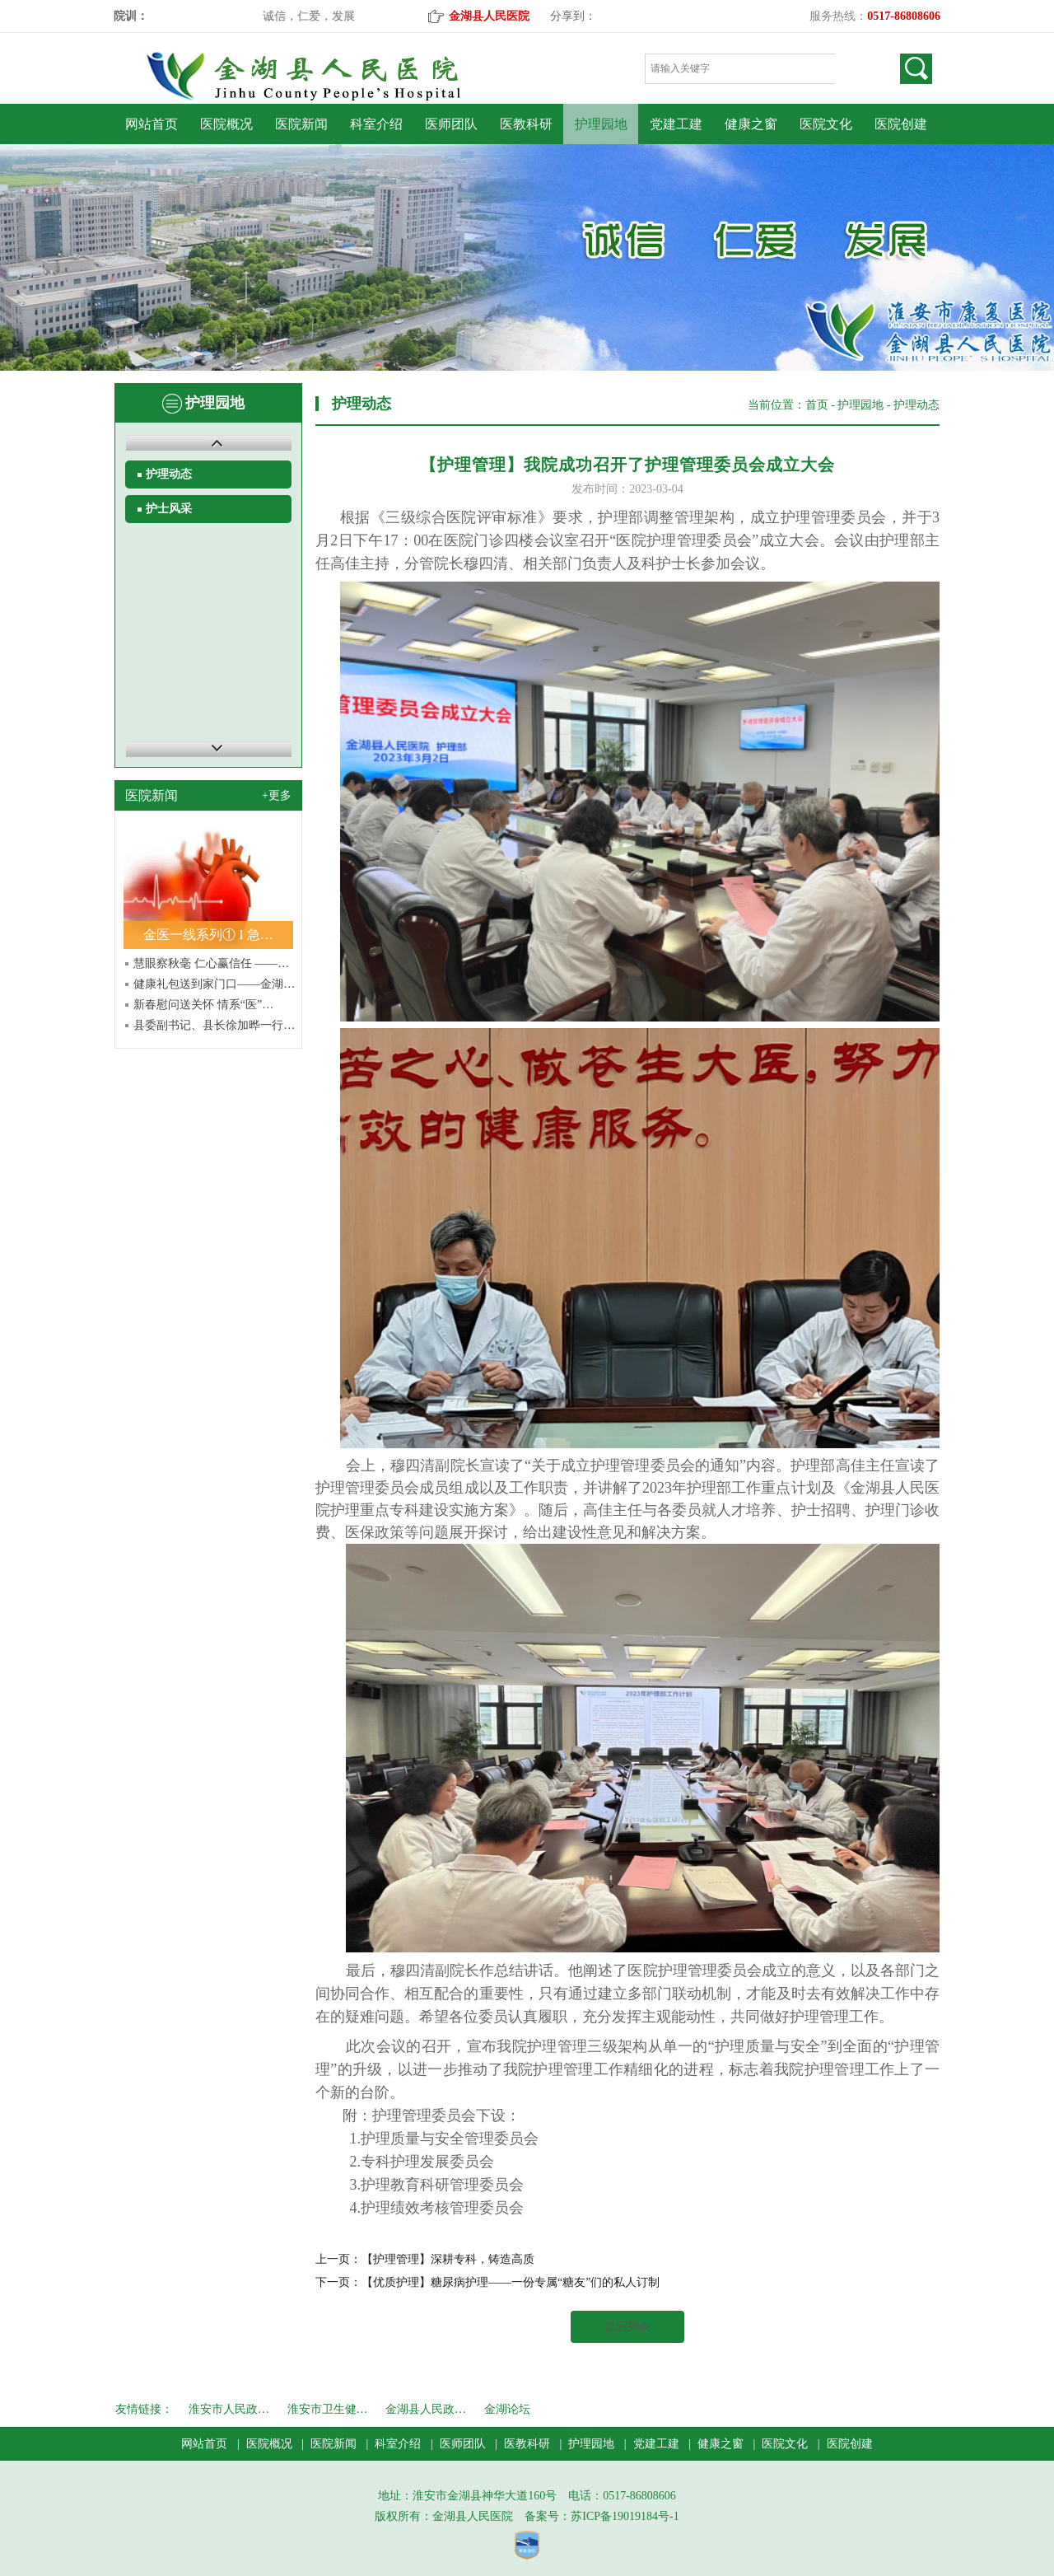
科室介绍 (376, 124)
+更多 (276, 795)
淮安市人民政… (229, 2409)
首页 (816, 405)
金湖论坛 (507, 2409)
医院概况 (226, 124)
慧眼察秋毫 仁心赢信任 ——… (211, 963)
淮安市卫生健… (327, 2409)
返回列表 (627, 2327)
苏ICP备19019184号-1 (625, 2516)
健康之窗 (751, 124)
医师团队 (451, 124)
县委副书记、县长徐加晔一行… (214, 1025)
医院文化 (826, 124)
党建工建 (676, 124)
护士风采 (169, 509)
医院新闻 (301, 124)
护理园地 (601, 124)
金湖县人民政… (425, 2409)
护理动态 (169, 474)
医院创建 (900, 124)
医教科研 (526, 124)
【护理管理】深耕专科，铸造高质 (447, 2259)
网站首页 (151, 124)
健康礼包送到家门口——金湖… (214, 984)
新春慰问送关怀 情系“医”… (203, 1004)
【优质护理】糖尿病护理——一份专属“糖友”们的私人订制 (510, 2282)
